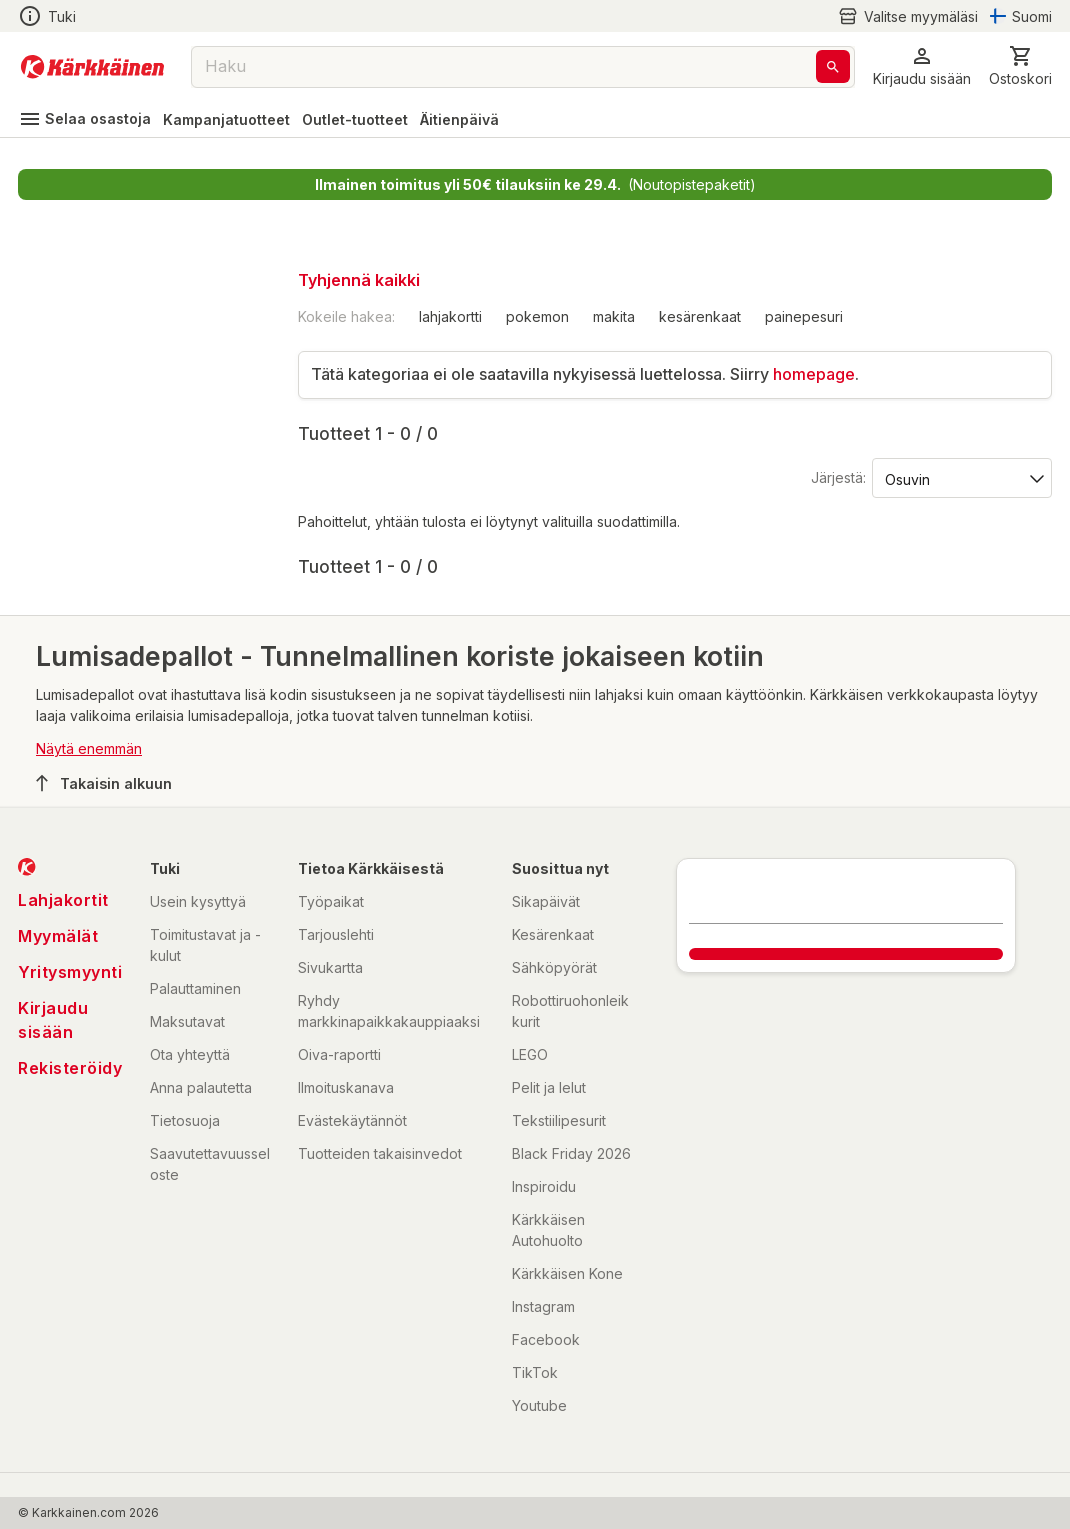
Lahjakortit (63, 900)
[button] (922, 66)
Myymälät (58, 936)
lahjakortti (450, 316)
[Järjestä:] (960, 478)
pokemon (537, 316)
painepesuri (804, 316)
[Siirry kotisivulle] (92, 67)
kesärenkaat (700, 316)
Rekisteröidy (70, 1068)
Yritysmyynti (70, 972)
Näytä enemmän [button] (89, 748)
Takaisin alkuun (104, 783)
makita (614, 316)
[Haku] (833, 66)
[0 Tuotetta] (1020, 66)
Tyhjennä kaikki (359, 280)
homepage (814, 374)
